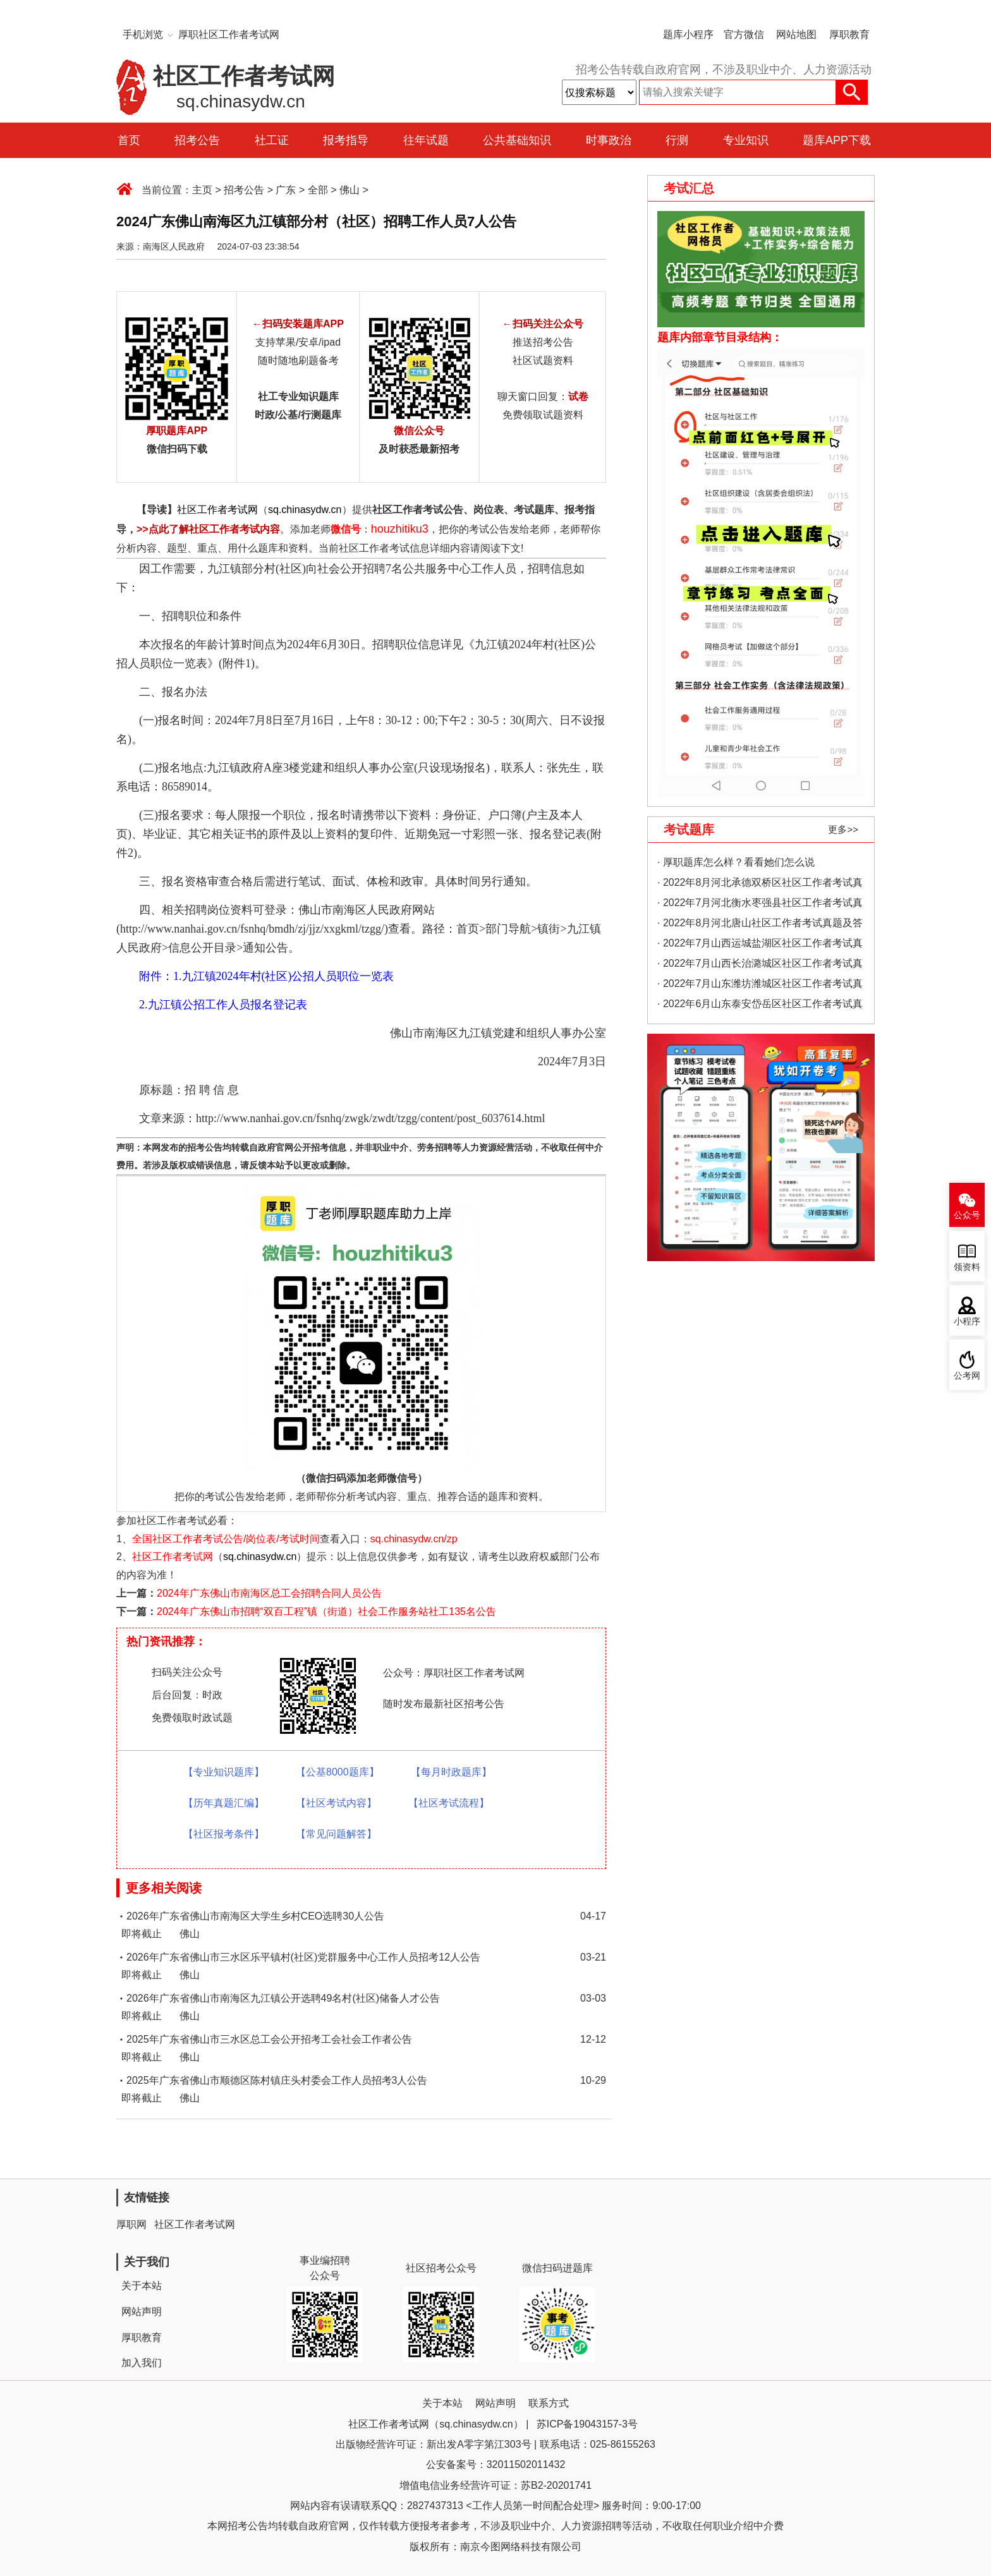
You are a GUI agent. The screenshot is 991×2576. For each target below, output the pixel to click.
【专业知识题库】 (223, 1772)
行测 (677, 140)
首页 (129, 140)
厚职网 (131, 2224)
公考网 (967, 1376)
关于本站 (141, 2285)
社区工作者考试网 (217, 509)
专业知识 (746, 140)
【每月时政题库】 (451, 1772)
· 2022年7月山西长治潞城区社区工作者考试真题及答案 (760, 966)
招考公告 (197, 140)
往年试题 (426, 140)
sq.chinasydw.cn (305, 509)
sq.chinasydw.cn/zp (414, 1538)
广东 (286, 189)
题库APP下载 (837, 140)
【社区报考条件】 (223, 1834)
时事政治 (608, 140)
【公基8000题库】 (337, 1772)
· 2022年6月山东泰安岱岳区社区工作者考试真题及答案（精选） (760, 1006)
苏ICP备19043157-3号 (587, 2424)
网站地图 (796, 34)
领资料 (967, 1267)
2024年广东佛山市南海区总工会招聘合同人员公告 (269, 1593)
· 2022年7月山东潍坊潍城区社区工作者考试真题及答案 (760, 986)
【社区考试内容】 (336, 1803)
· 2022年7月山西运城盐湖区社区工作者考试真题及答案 (760, 945)
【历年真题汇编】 (223, 1803)
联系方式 (548, 2403)
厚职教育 (849, 34)
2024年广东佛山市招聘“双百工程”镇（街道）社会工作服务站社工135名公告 (326, 1611)
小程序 (967, 1321)
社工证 (272, 140)
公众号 (967, 1215)
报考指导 (345, 140)
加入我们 (141, 2362)
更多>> (843, 829)
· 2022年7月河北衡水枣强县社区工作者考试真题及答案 (760, 905)
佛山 (349, 189)
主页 (202, 189)
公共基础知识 (517, 140)
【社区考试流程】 (448, 1803)
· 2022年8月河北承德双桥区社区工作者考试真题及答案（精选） (760, 885)
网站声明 (141, 2311)
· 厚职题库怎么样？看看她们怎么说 (736, 862)
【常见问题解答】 (336, 1834)
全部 (318, 189)
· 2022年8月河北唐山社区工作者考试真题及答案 (760, 925)
